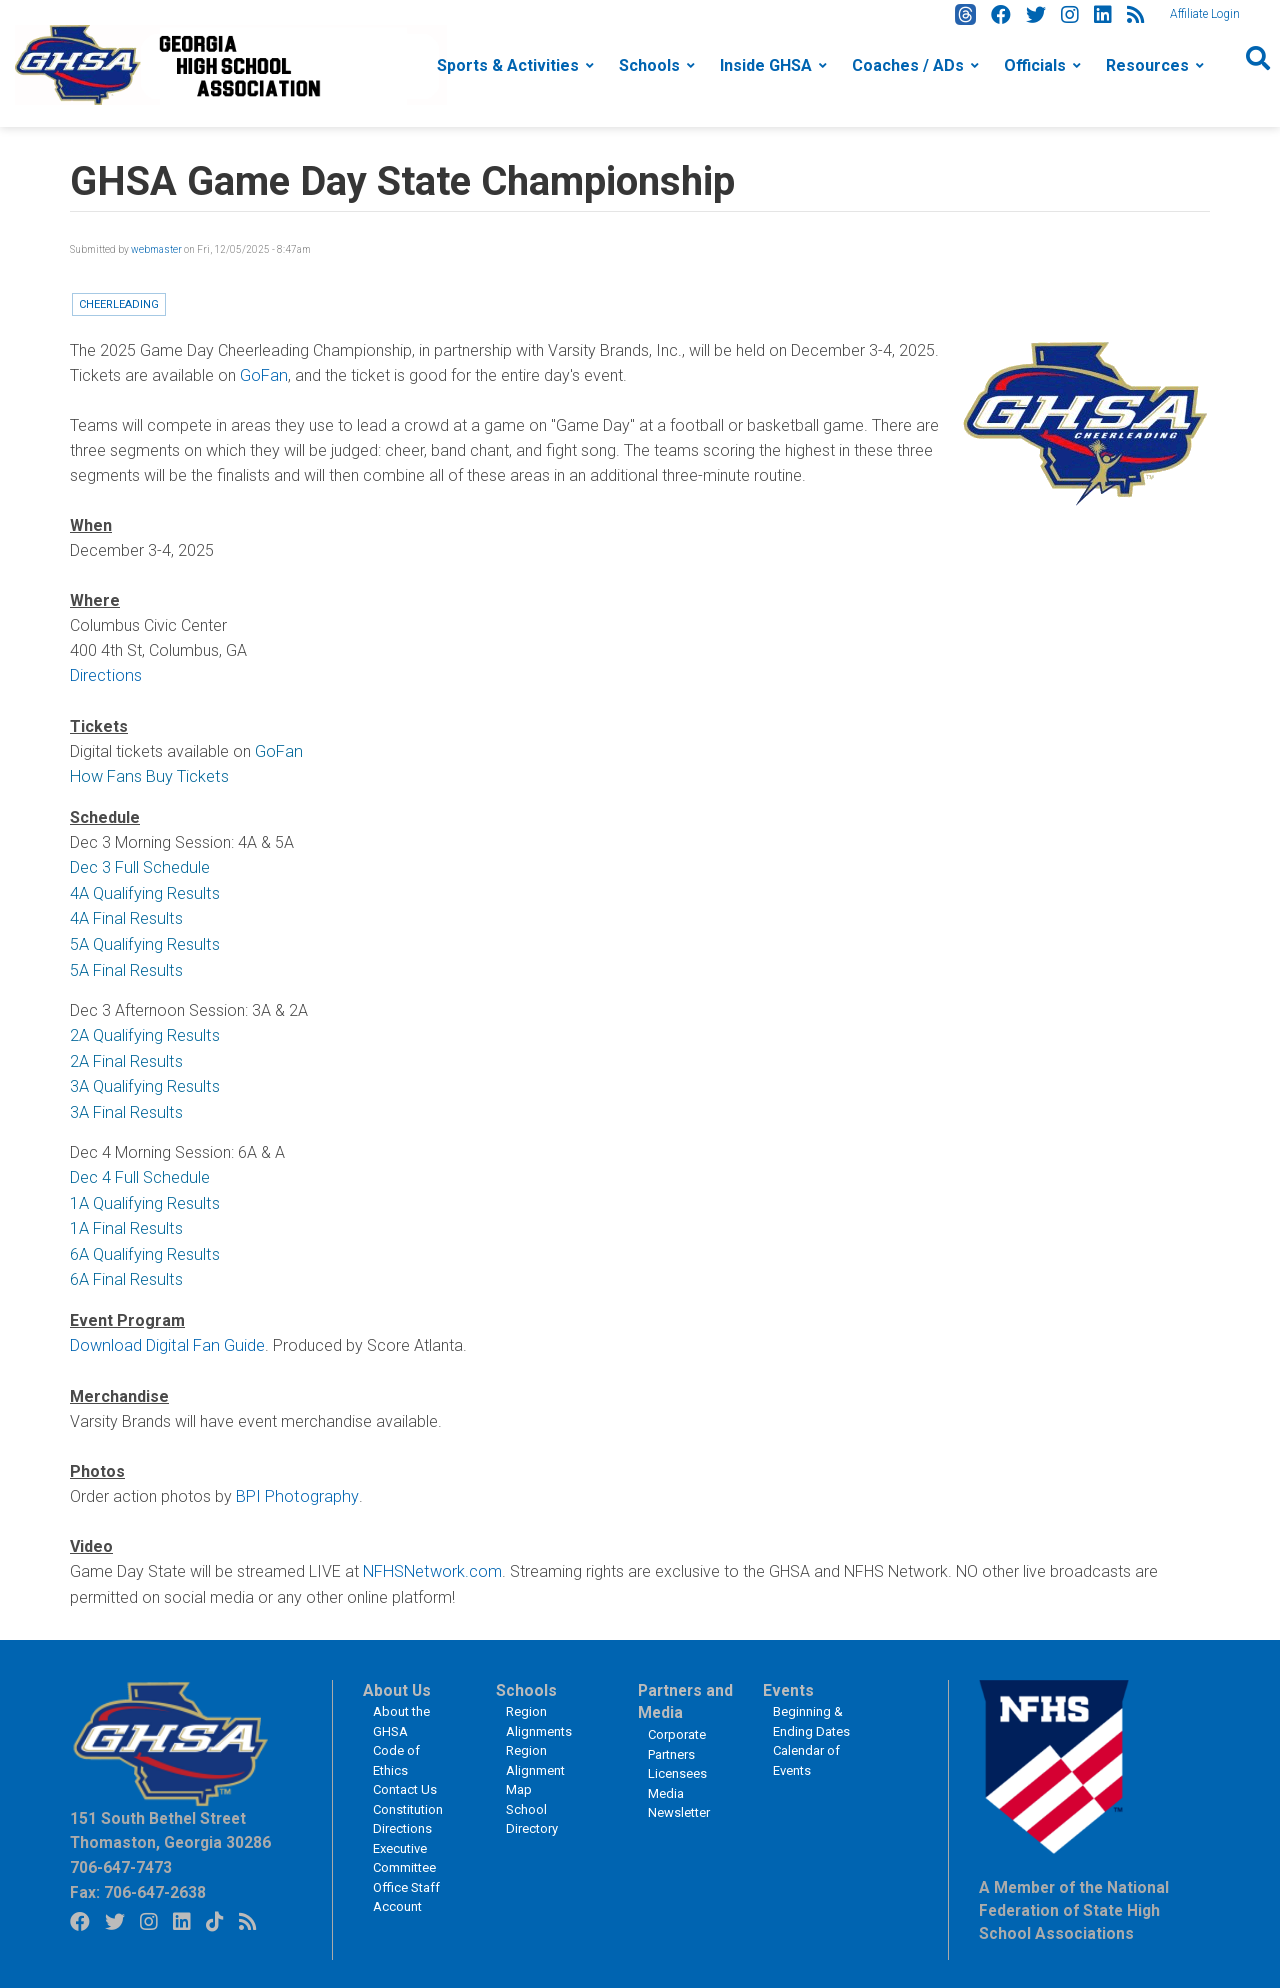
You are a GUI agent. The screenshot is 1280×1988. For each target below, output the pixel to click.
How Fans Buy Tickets (147, 775)
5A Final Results (125, 965)
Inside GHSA (766, 65)
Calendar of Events (806, 1748)
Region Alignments (539, 1709)
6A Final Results (125, 1270)
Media (666, 1781)
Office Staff (406, 1875)
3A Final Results (125, 1105)
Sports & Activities (508, 65)
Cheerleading (119, 304)
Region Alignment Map (535, 1758)
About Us (397, 1679)
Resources (1147, 65)
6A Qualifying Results (142, 1245)
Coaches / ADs (908, 65)
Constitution (408, 1797)
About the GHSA (401, 1709)
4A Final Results (125, 915)
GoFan (263, 375)
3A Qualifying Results (142, 1080)
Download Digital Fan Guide (165, 1335)
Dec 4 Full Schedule (138, 1170)
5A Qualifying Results (142, 940)
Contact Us (405, 1777)
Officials (1035, 65)
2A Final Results (125, 1055)
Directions (105, 675)
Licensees (677, 1761)
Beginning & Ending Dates (811, 1709)
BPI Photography (295, 1485)
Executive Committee (404, 1846)
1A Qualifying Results (142, 1195)
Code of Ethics (396, 1748)
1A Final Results (125, 1220)
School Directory (532, 1807)
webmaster (156, 249)
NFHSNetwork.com (431, 1560)
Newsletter (679, 1800)
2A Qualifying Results (142, 1030)
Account (397, 1894)
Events (788, 1679)
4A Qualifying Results (142, 890)
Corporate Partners (677, 1732)
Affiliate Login (1205, 14)
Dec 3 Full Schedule (138, 865)
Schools (649, 65)
